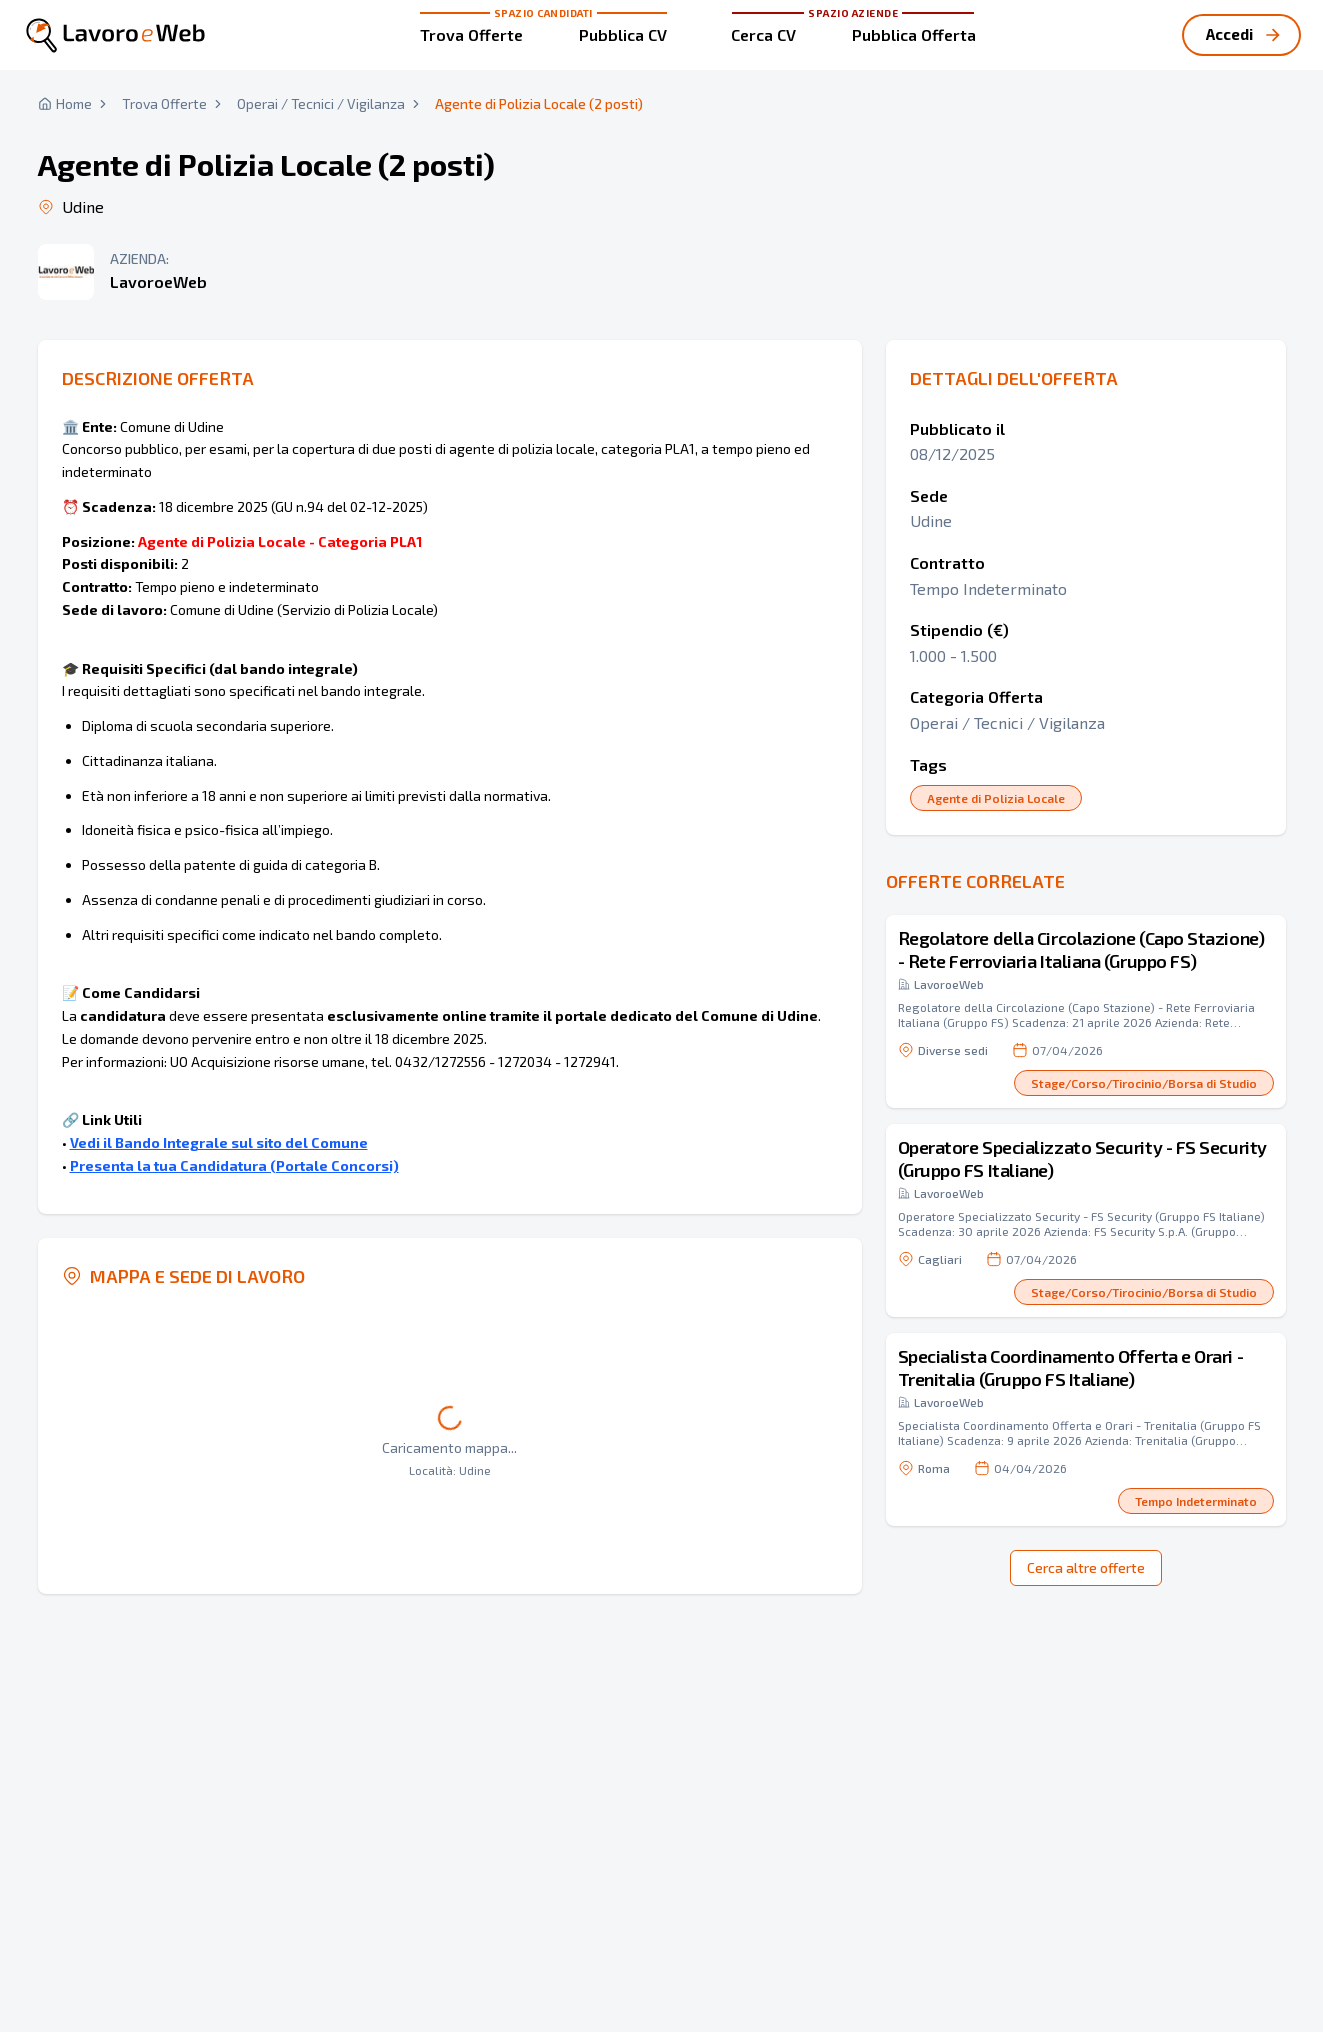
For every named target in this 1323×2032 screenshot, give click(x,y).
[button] (1086, 1011)
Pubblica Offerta (914, 34)
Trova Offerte (471, 34)
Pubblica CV (623, 34)
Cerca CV (763, 34)
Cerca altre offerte (1086, 1567)
